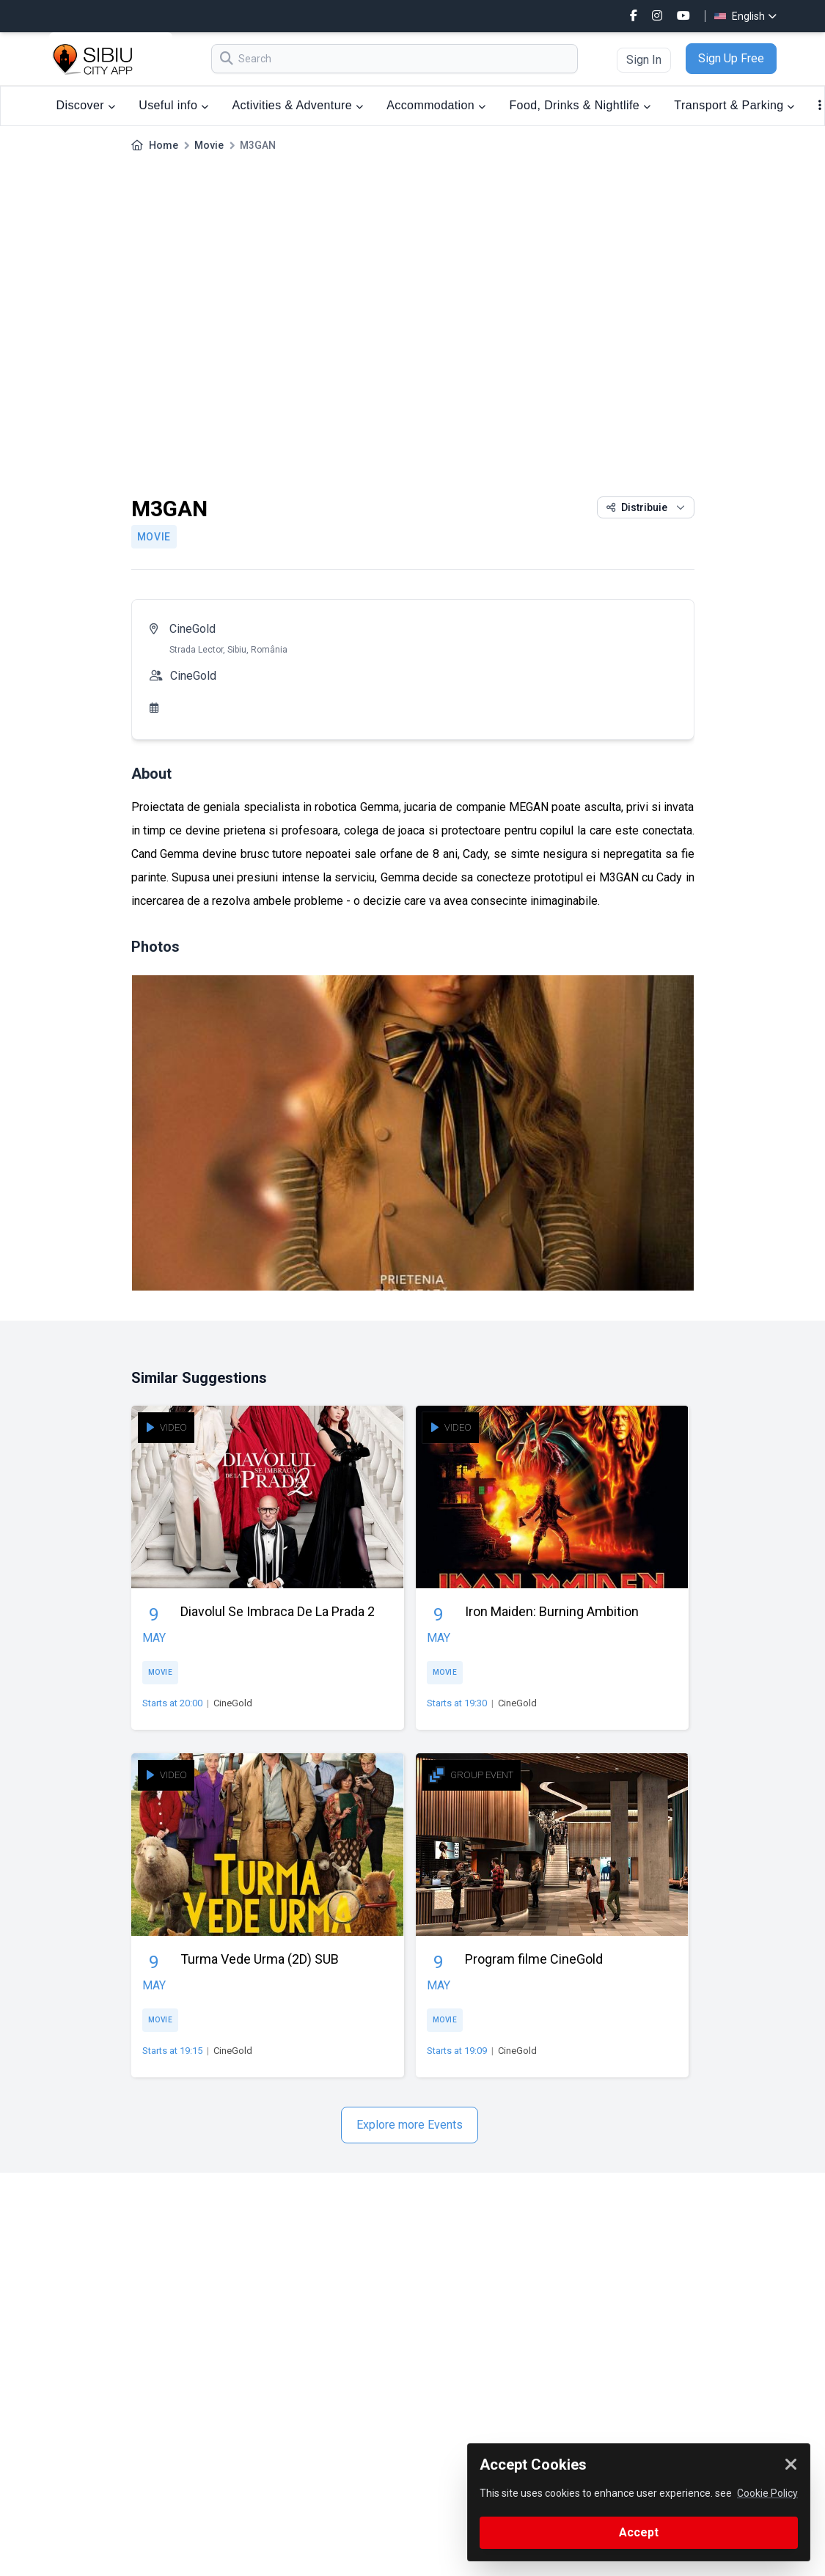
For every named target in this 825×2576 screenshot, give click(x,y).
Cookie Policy (767, 2493)
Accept (639, 2532)
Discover (86, 105)
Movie (209, 145)
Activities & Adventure (297, 105)
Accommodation (435, 105)
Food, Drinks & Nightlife (579, 105)
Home (163, 145)
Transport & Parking (734, 105)
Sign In (643, 60)
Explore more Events (409, 2125)
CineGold (192, 629)
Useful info (173, 105)
